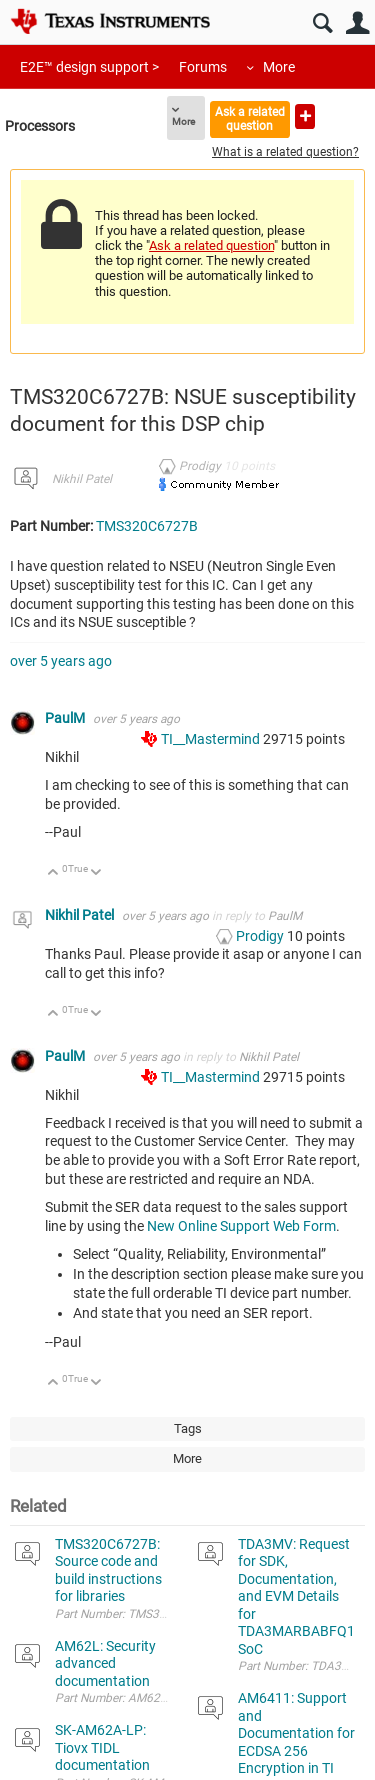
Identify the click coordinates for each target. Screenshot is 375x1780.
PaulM (66, 718)
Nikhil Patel (82, 479)
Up (53, 873)
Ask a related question (250, 118)
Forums (203, 67)
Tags (188, 1428)
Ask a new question (305, 116)
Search (322, 23)
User (357, 23)
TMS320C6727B (147, 526)
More (279, 67)
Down (96, 873)
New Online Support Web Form (241, 1226)
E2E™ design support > (89, 67)
